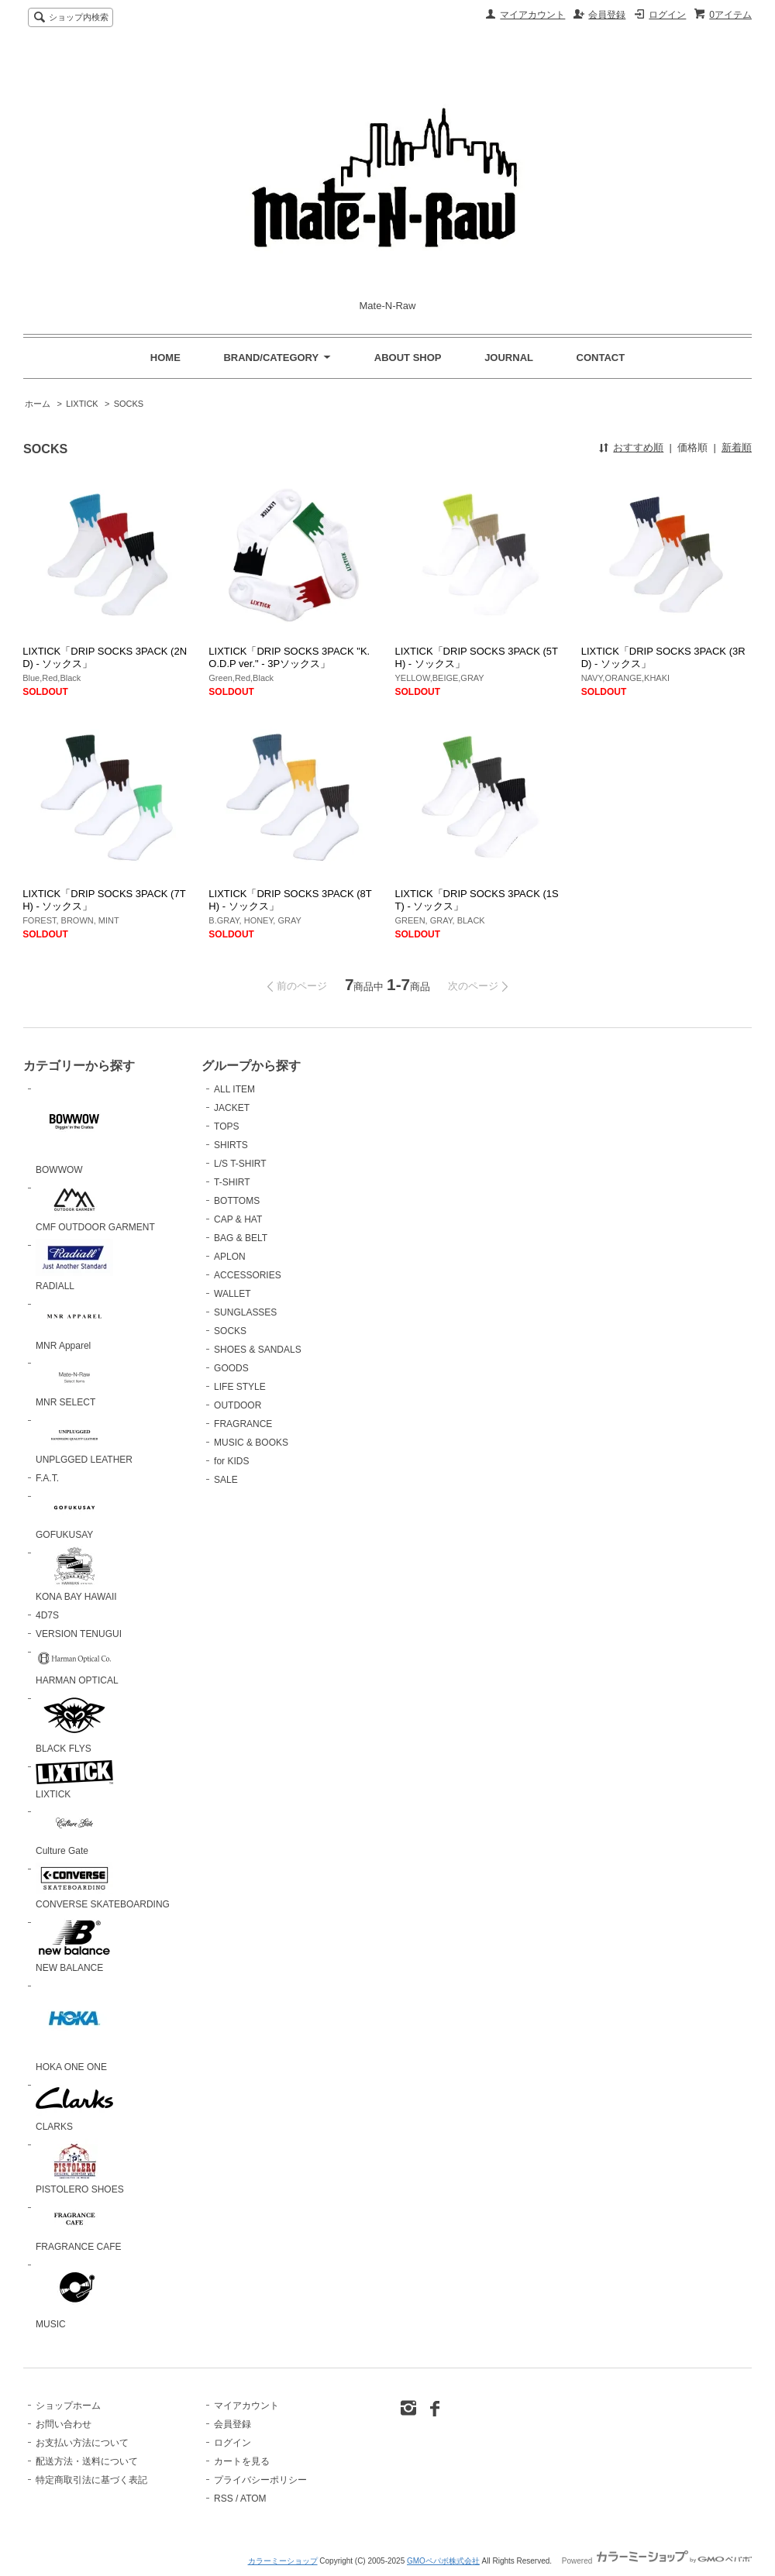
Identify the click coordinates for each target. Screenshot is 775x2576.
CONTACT (601, 357)
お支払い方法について (82, 2442)
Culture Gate (74, 1830)
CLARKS (74, 2106)
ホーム (37, 403)
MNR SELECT (74, 1382)
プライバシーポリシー (260, 2480)
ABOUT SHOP (408, 357)
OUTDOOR (237, 1405)
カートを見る (242, 2461)
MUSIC (74, 2294)
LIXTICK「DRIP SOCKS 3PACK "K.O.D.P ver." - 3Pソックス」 (289, 657)
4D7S (47, 1615)
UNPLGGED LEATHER (84, 1439)
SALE (226, 1479)
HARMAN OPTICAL (77, 1666)
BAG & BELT (240, 1238)
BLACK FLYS (74, 1723)
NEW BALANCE (74, 1945)
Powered (657, 2561)
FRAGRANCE (243, 1424)
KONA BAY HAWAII (76, 1574)
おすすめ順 (638, 447)
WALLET (232, 1293)
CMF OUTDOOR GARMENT (95, 1207)
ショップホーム (68, 2405)
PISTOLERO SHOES (80, 2166)
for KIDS (231, 1461)
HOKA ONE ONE (74, 2025)
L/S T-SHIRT (240, 1163)
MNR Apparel (74, 1324)
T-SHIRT (232, 1182)
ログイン (667, 14)
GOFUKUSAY (74, 1515)
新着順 (737, 447)
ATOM (253, 2498)
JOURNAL (508, 357)
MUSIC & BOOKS (251, 1442)
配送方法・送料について (87, 2461)
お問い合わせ (63, 2424)
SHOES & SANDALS (257, 1349)
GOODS (231, 1368)
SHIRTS (231, 1145)
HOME (165, 357)
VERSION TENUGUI (79, 1633)
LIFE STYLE (240, 1386)
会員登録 (606, 14)
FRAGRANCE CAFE (79, 2226)
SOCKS (128, 403)
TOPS (226, 1126)
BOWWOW (74, 1128)
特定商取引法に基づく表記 (91, 2480)
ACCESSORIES (247, 1275)
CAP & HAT (238, 1219)
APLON (230, 1256)
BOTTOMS (237, 1200)
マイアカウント (532, 14)
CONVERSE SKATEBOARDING (103, 1886)
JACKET (232, 1107)
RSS (223, 2498)
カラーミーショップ (283, 2561)
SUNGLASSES (245, 1312)
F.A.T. (47, 1478)
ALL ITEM (234, 1089)
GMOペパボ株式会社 (443, 2561)
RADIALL (74, 1265)
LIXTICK (82, 403)
